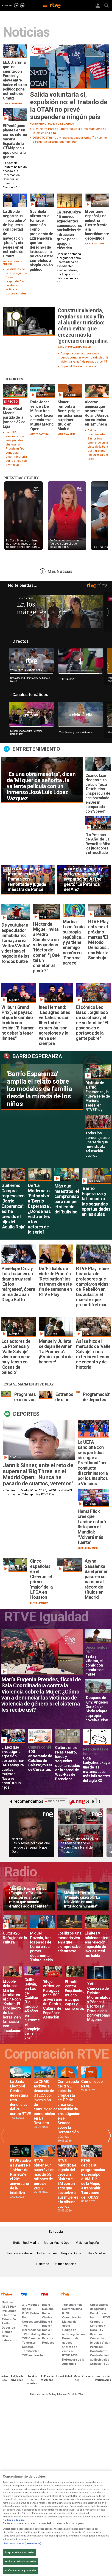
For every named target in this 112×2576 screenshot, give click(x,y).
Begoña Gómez (72, 2253)
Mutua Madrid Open (57, 2242)
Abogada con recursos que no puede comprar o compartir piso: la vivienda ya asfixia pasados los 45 (84, 357)
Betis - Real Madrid (26, 2242)
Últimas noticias (65, 2264)
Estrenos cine (47, 2253)
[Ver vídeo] (31, 1830)
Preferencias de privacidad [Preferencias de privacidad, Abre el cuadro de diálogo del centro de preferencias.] (21, 2570)
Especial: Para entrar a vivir (79, 366)
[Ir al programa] (56, 611)
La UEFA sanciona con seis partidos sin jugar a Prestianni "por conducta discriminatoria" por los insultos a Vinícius (16, 448)
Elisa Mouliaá (97, 2253)
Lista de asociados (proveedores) (22, 2543)
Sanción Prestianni (19, 2253)
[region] (56, 2523)
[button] (108, 612)
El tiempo (42, 2264)
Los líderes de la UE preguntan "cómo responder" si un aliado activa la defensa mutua (16, 281)
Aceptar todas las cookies (19, 2552)
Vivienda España (87, 2242)
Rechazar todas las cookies (20, 2561)
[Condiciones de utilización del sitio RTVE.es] (4, 2378)
